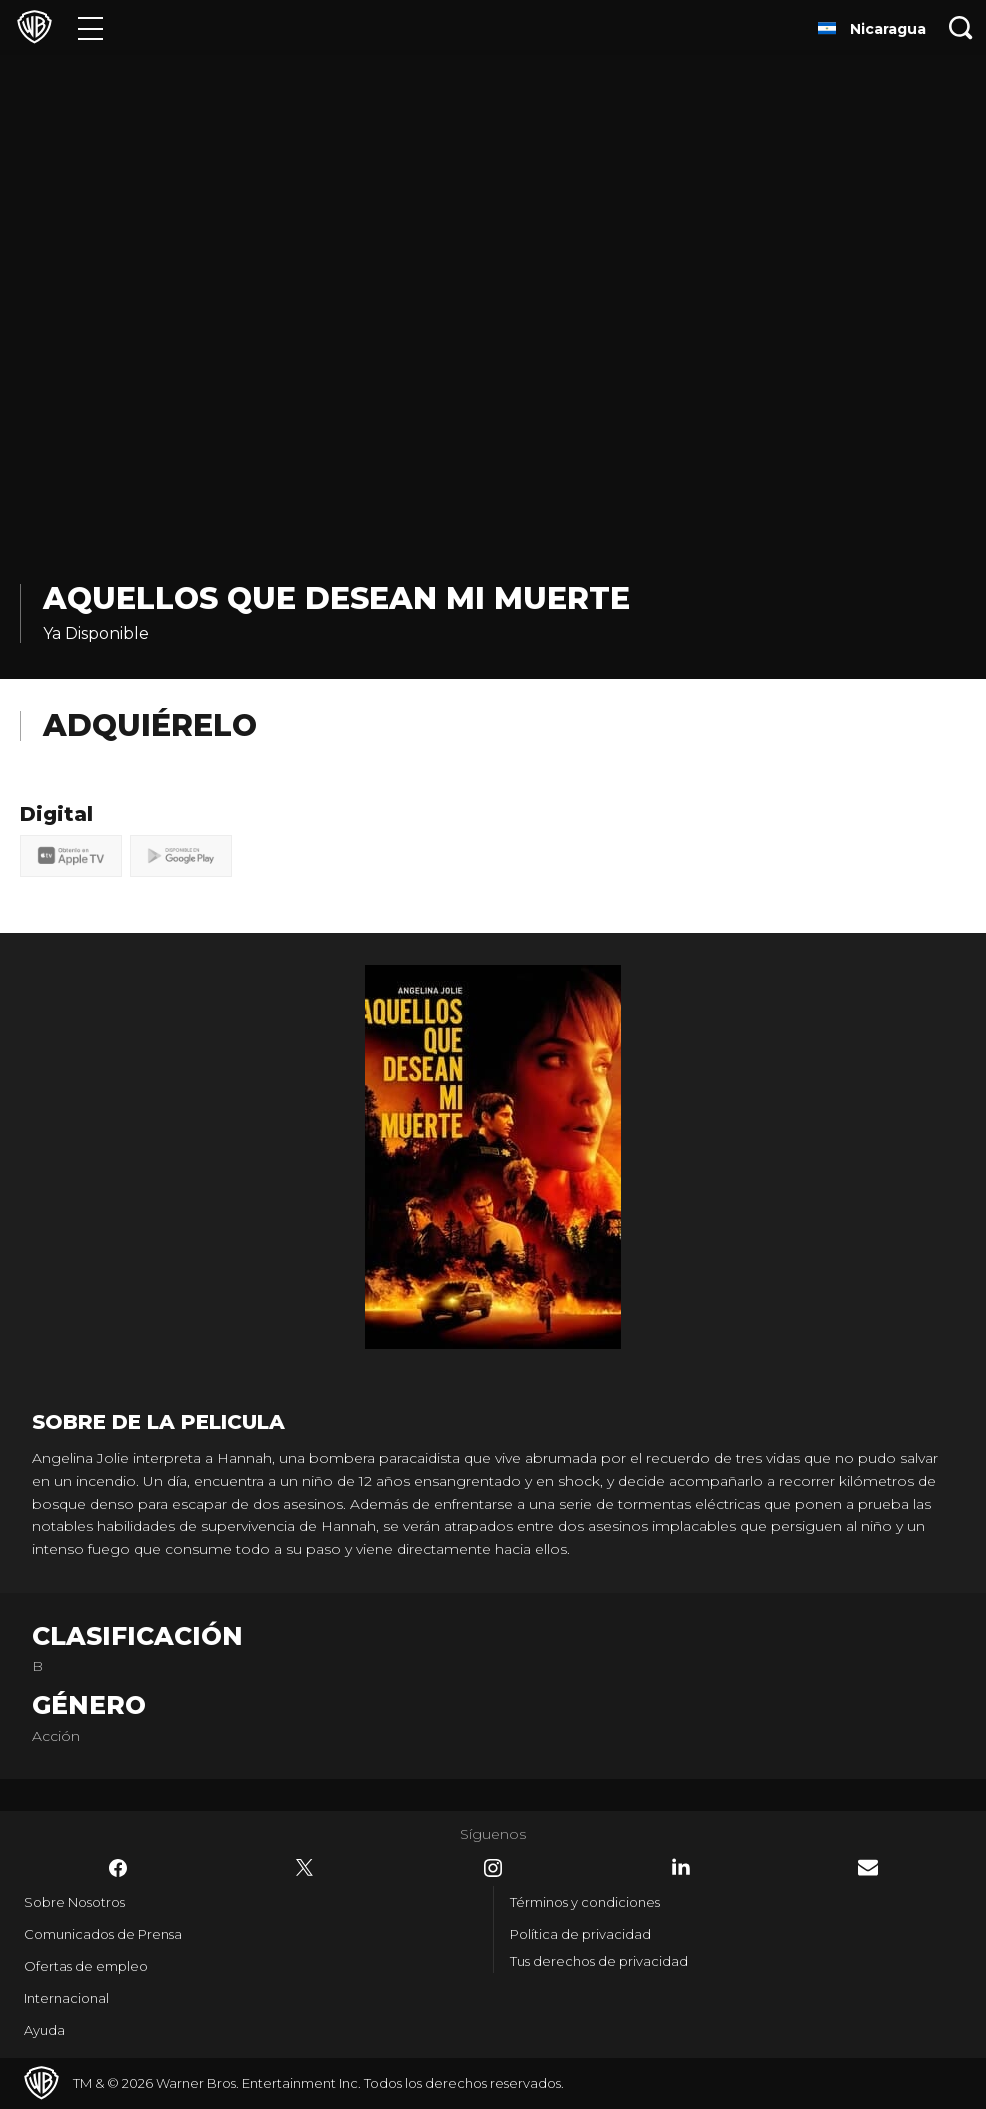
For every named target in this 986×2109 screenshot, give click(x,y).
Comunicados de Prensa (103, 1934)
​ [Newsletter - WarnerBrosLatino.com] (868, 1867)
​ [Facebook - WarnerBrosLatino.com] (118, 1868)
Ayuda (44, 2030)
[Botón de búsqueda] (961, 27)
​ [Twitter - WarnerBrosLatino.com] (305, 1868)
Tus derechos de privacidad (599, 1961)
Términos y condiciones (585, 1902)
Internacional (66, 1998)
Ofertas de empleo (86, 1966)
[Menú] (90, 27)
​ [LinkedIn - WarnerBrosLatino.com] (681, 1867)
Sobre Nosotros (74, 1902)
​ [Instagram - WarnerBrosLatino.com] (493, 1868)
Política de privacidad (580, 1934)
